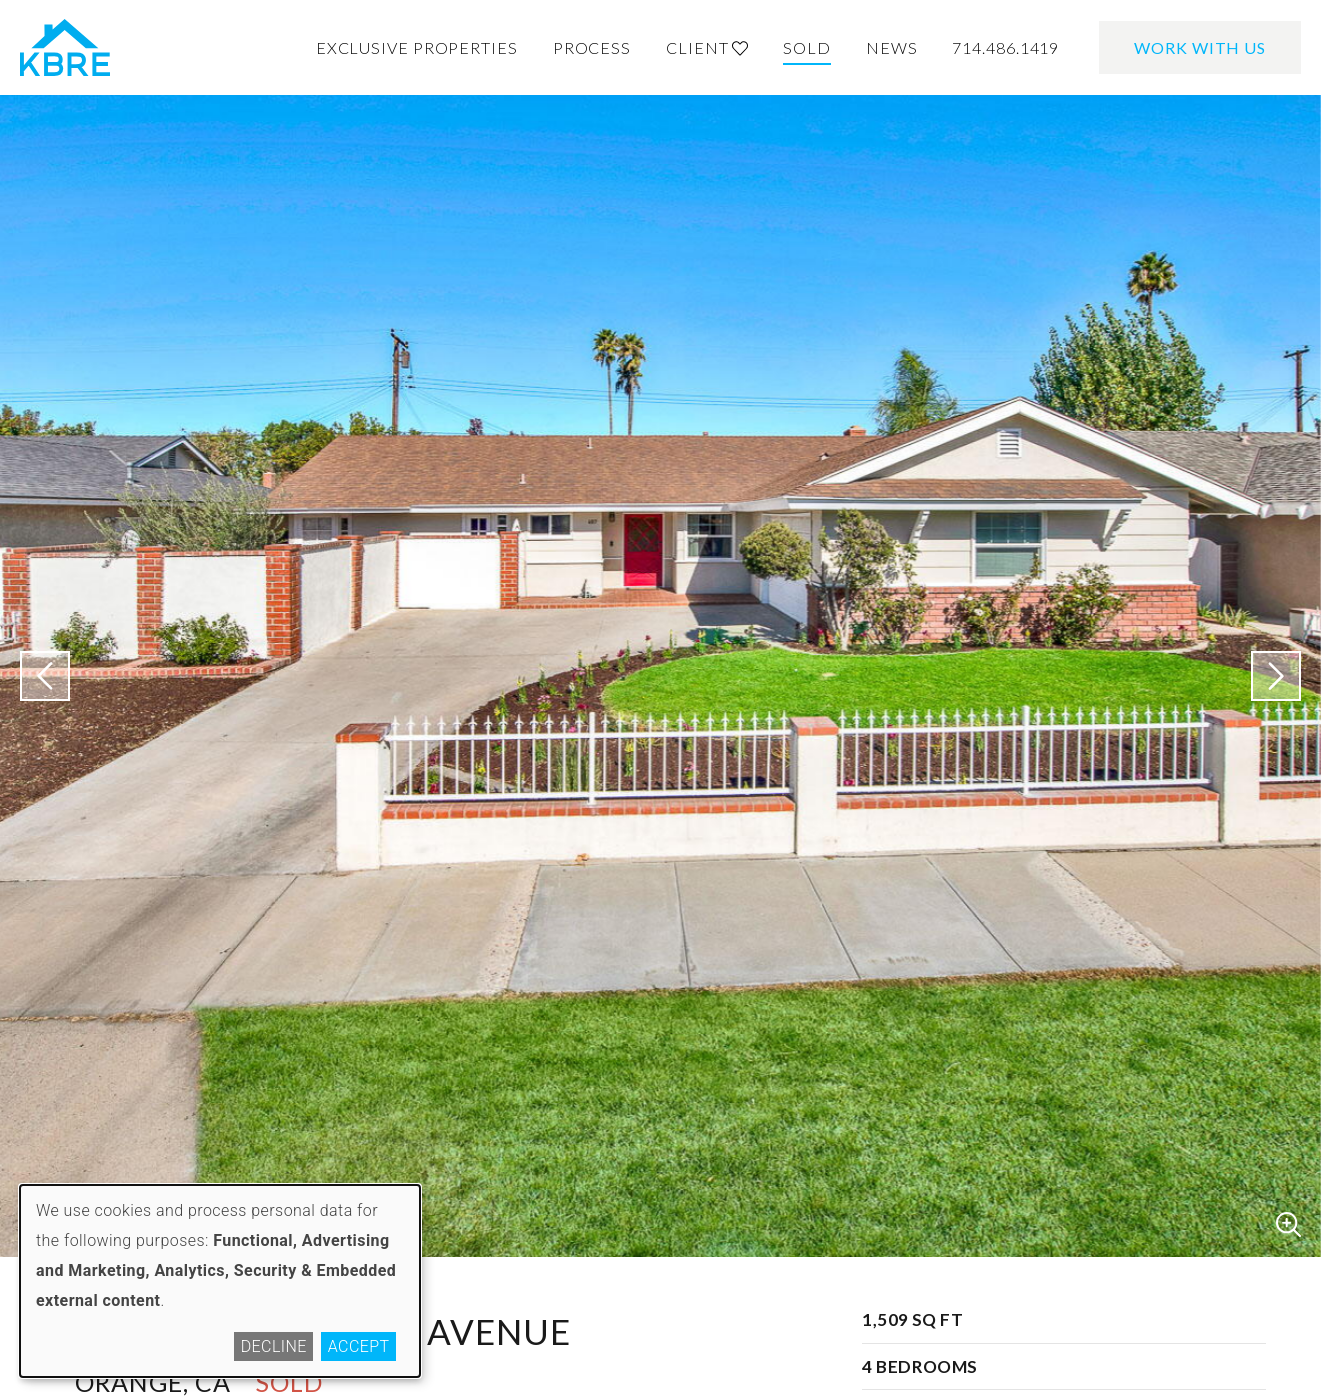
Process (592, 47)
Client (707, 47)
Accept (359, 1346)
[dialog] (220, 1281)
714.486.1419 (1005, 47)
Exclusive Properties (417, 47)
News (892, 47)
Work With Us (1200, 47)
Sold (807, 47)
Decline (274, 1346)
